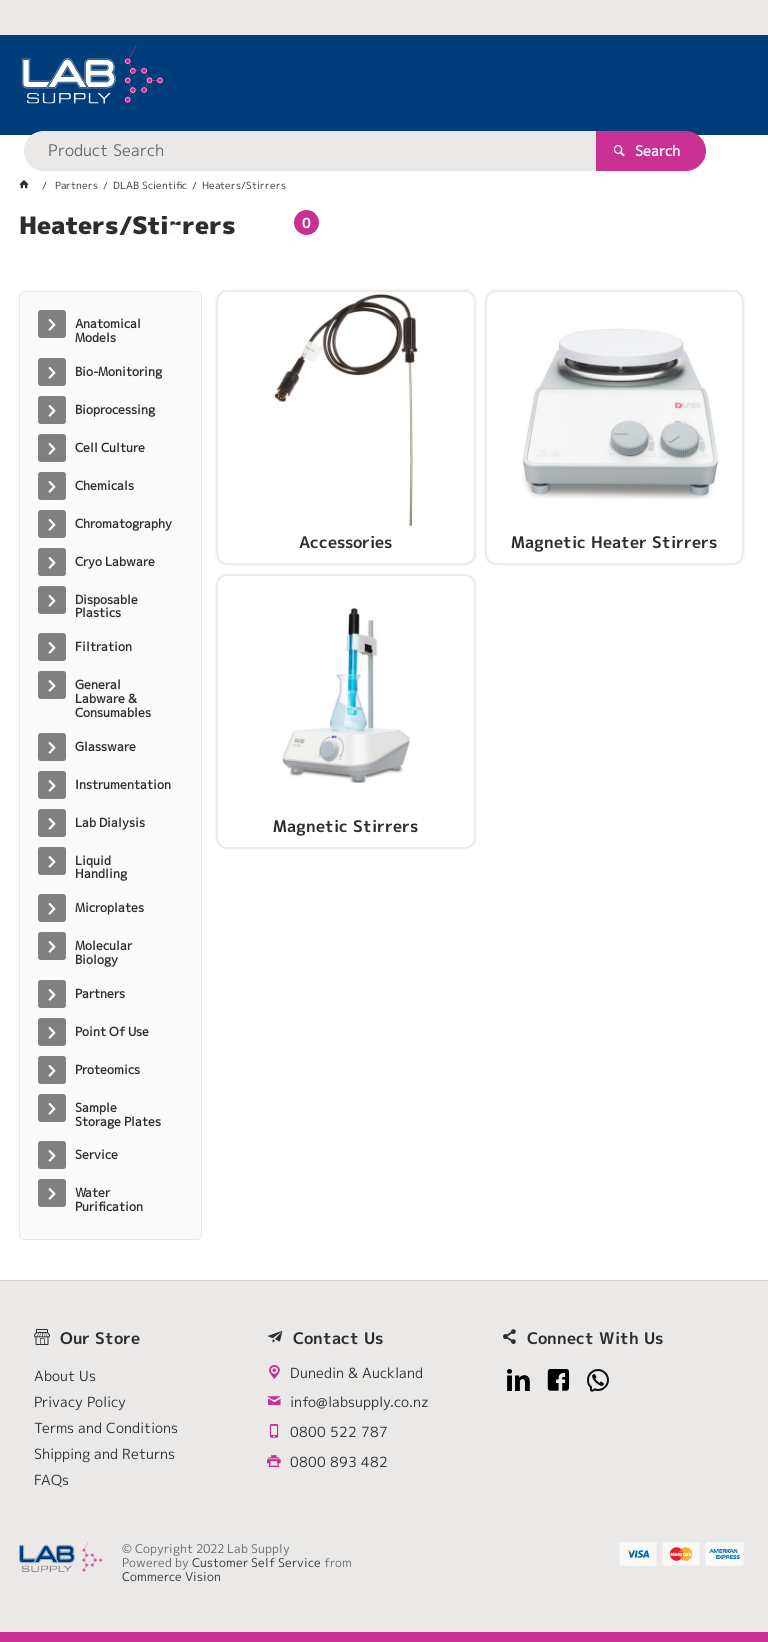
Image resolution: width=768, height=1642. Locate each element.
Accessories (345, 543)
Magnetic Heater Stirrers (614, 543)
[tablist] (384, 250)
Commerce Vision (171, 1576)
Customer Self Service (256, 1562)
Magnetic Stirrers (345, 827)
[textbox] (368, 80)
